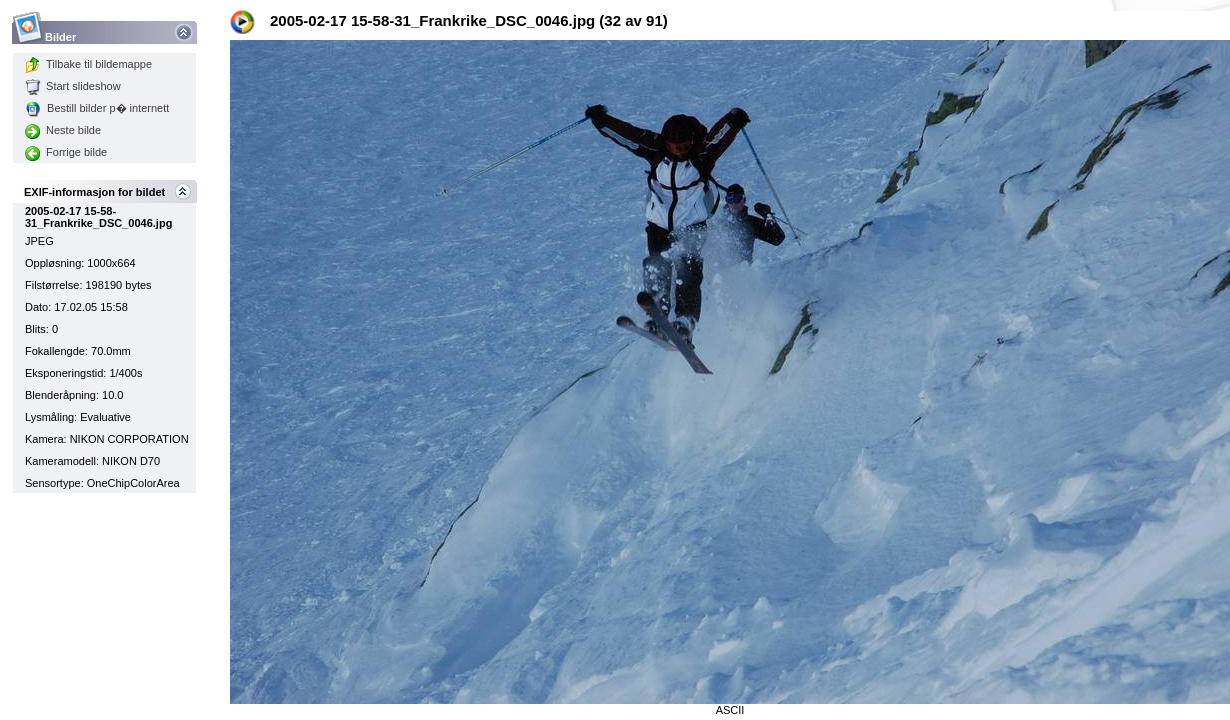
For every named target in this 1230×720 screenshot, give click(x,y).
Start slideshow (73, 86)
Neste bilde (63, 130)
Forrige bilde (66, 152)
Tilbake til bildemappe (88, 64)
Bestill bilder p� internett (97, 108)
